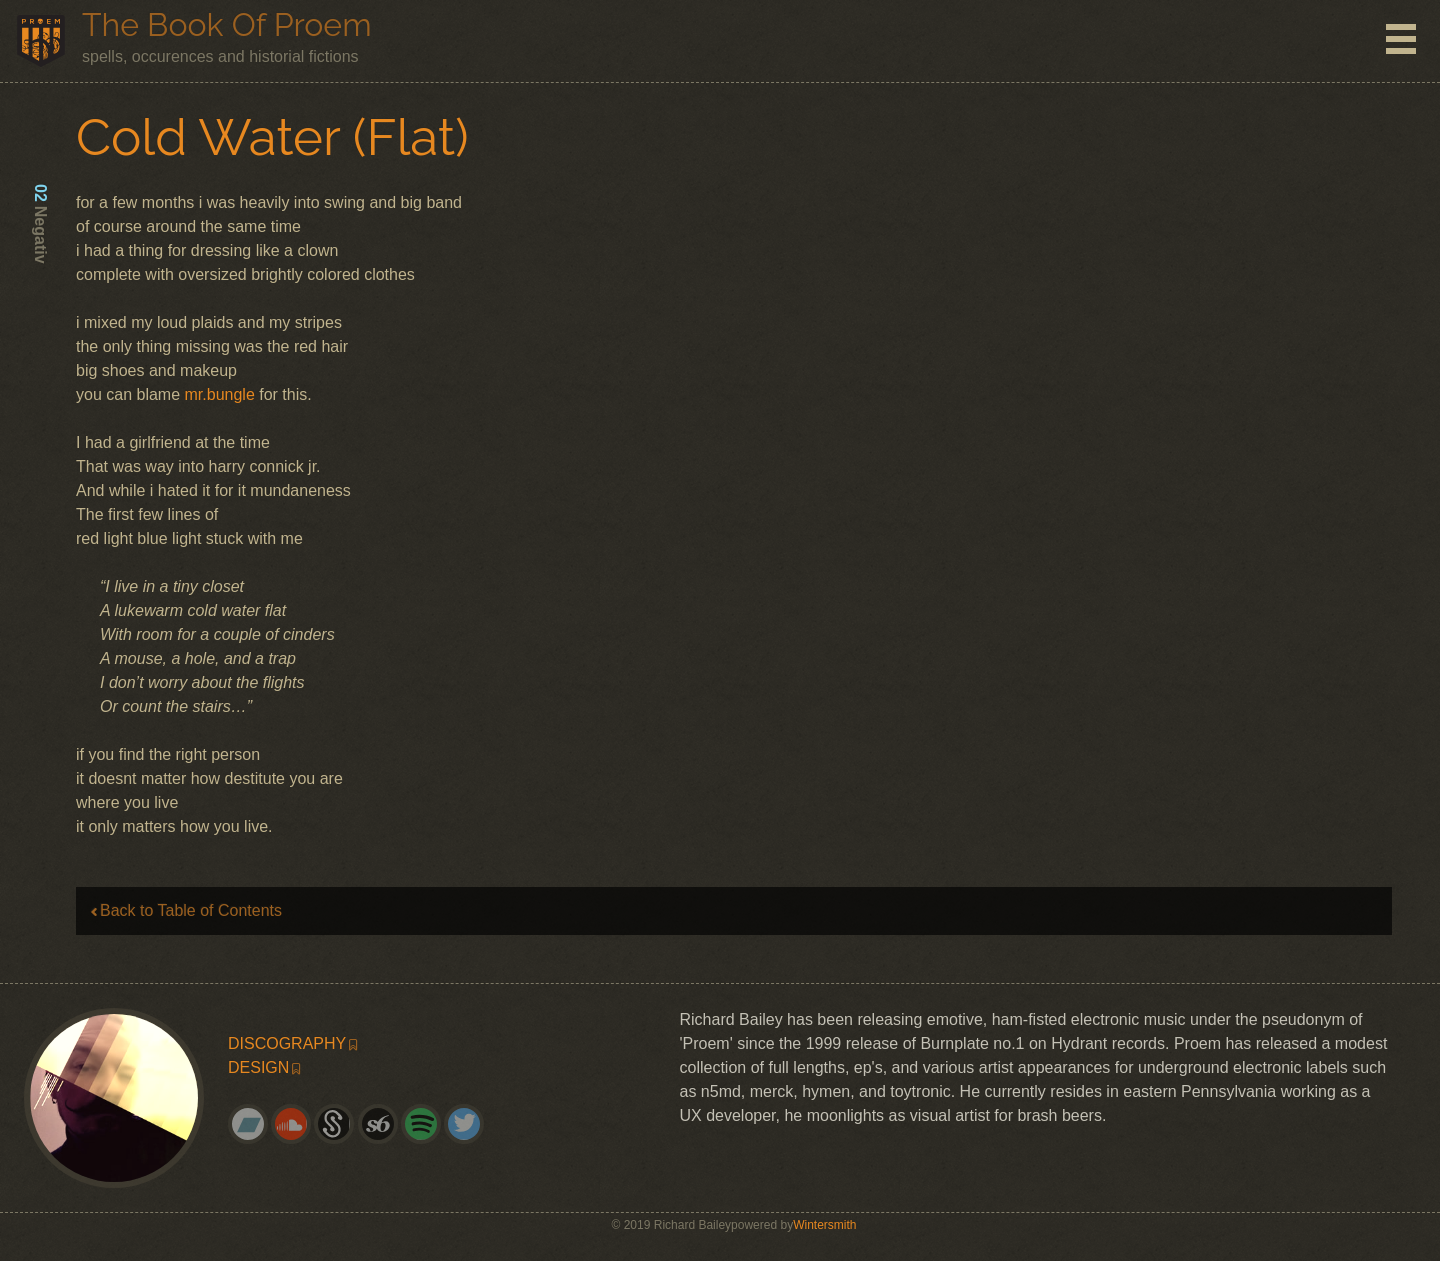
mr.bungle (220, 394)
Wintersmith (824, 1225)
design (258, 1067)
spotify (429, 1132)
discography (287, 1043)
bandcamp (256, 1132)
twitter (472, 1132)
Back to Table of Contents (191, 910)
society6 (386, 1132)
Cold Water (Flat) (272, 137)
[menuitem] (357, 1044)
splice (342, 1132)
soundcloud (299, 1132)
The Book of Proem (227, 24)
